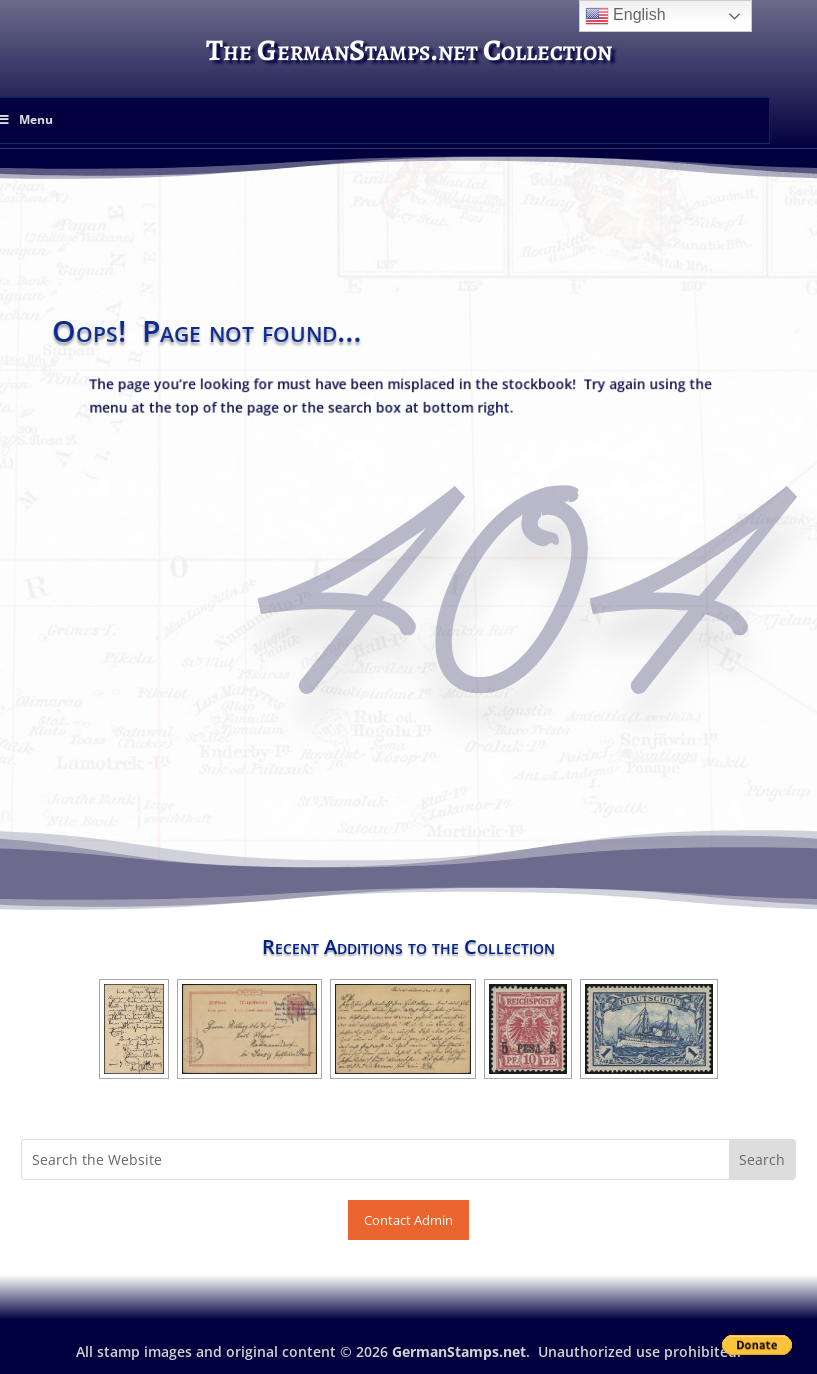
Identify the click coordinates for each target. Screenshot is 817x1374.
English (625, 16)
